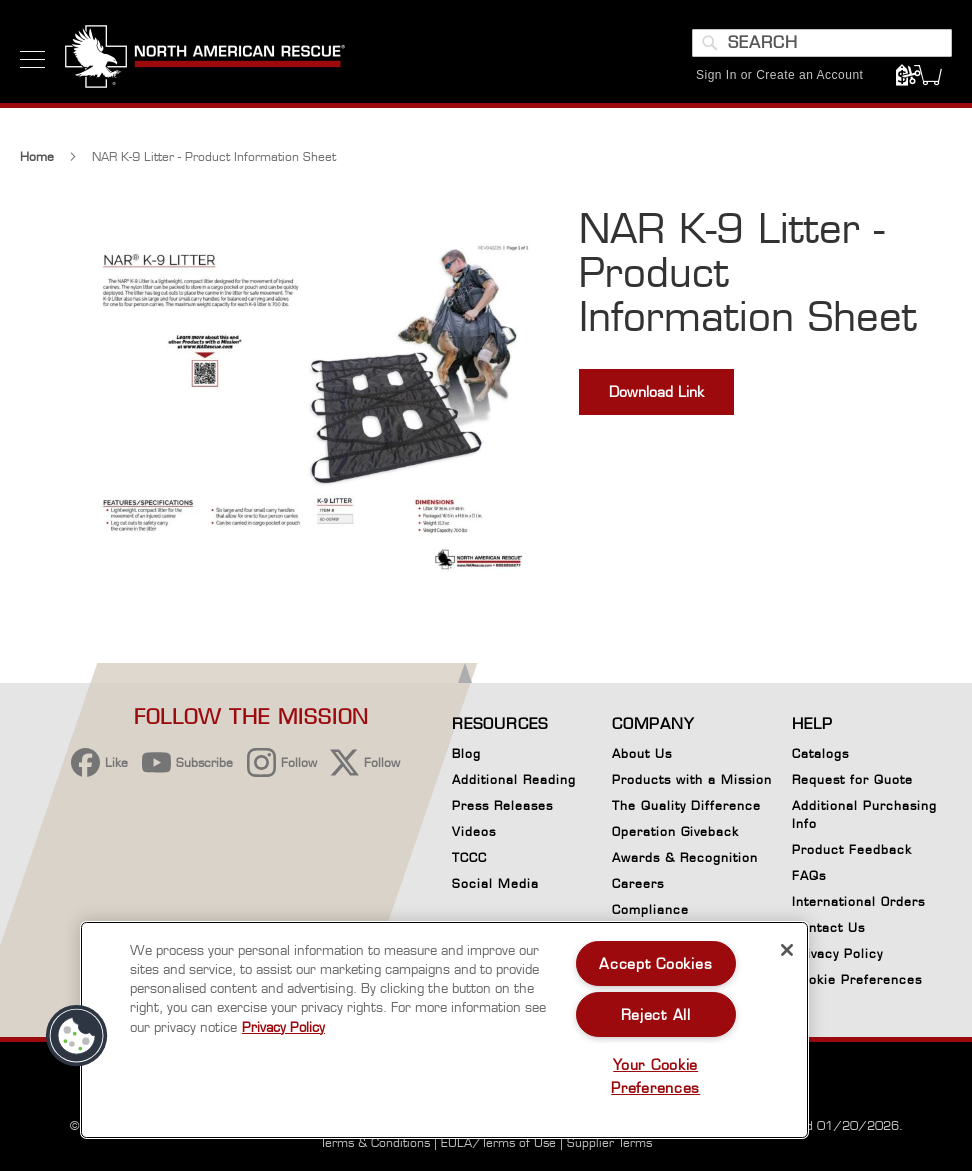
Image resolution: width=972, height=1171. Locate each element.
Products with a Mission (692, 779)
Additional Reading (514, 779)
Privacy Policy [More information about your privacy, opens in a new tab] (283, 1027)
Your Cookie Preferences (655, 1076)
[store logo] (205, 59)
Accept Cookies (655, 963)
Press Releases (502, 805)
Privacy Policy (837, 953)
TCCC (469, 857)
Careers (638, 883)
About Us (642, 753)
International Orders (858, 901)
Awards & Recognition (685, 857)
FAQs (809, 875)
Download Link (656, 391)
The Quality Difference (686, 805)
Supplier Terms (609, 1142)
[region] (444, 1030)
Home (37, 156)
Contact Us (828, 927)
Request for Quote (852, 779)
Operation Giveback (675, 831)
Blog (466, 753)
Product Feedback (852, 849)
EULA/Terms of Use (498, 1142)
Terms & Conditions (375, 1142)
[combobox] (822, 43)
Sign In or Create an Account (779, 75)
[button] (77, 1036)
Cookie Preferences (857, 983)
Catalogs (820, 753)
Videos (474, 831)
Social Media (495, 883)
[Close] (787, 950)
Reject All (656, 1014)
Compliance (650, 909)
